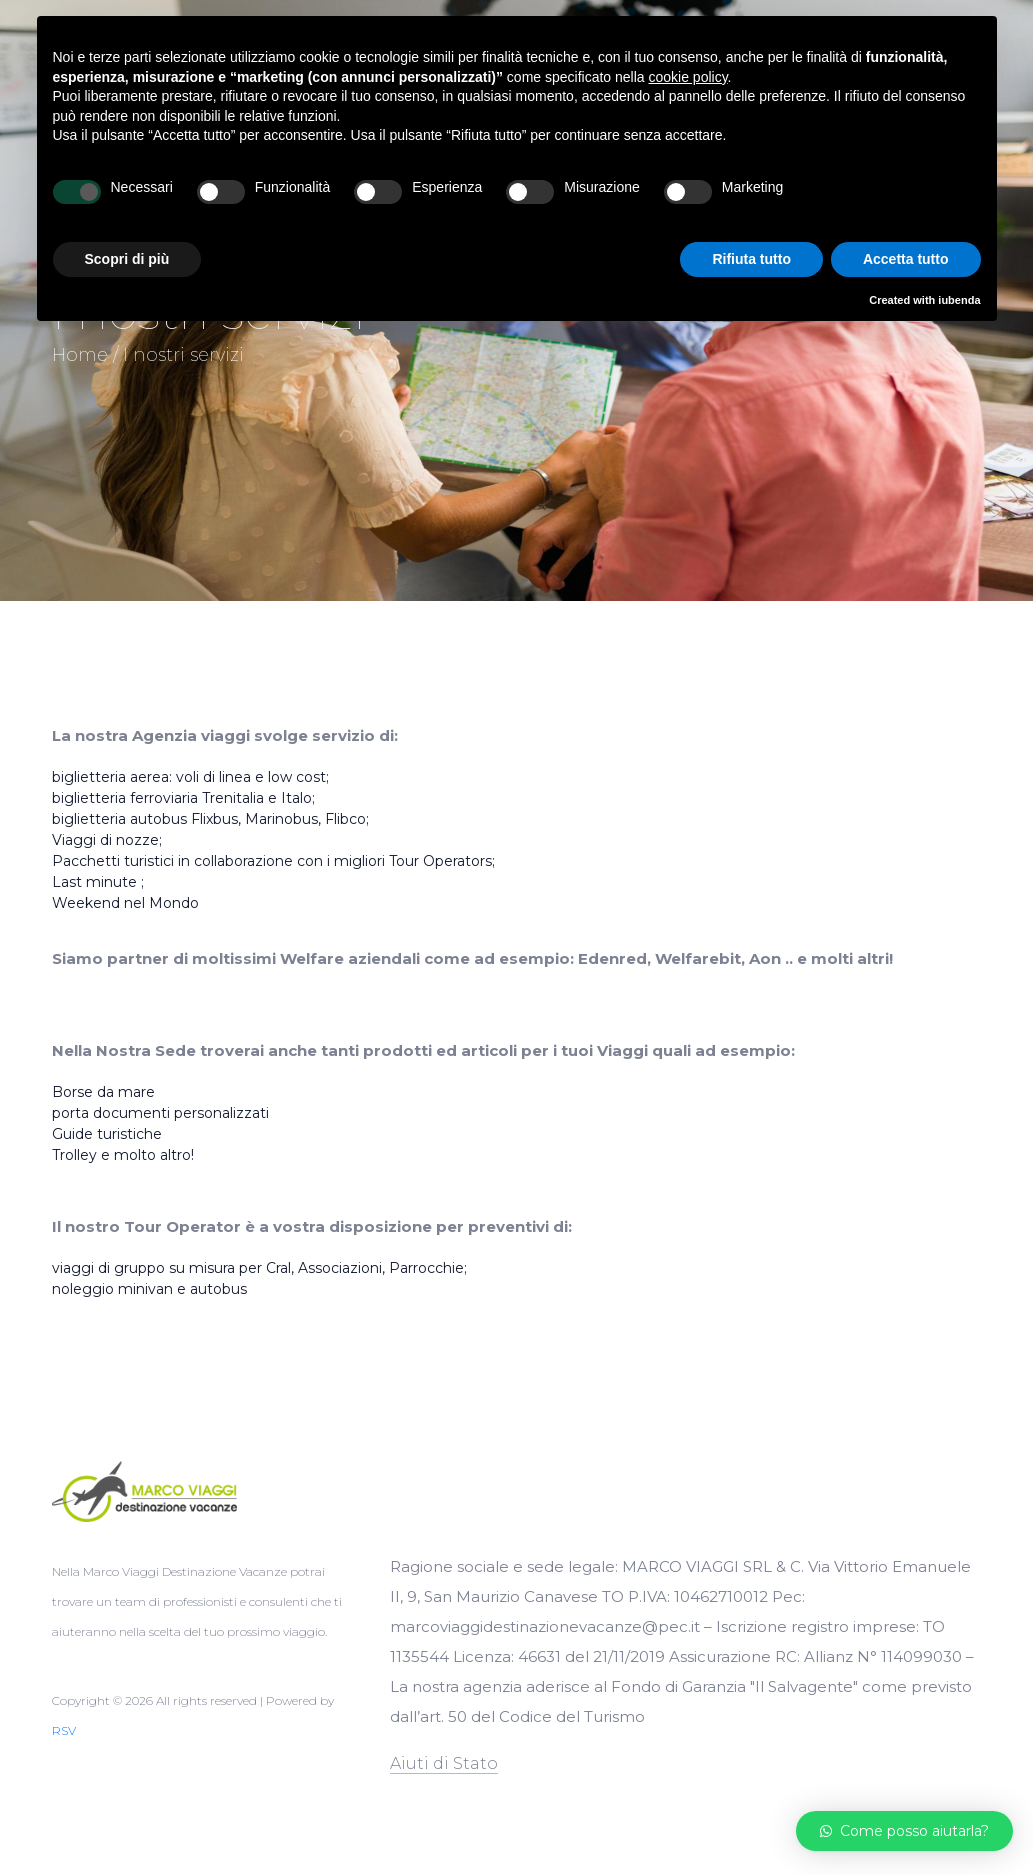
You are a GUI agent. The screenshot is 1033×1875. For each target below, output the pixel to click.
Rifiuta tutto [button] (751, 259)
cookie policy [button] (687, 77)
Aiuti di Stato (444, 1763)
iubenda (959, 300)
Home (80, 355)
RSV (64, 1730)
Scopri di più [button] (127, 259)
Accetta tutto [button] (906, 259)
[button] (904, 1831)
